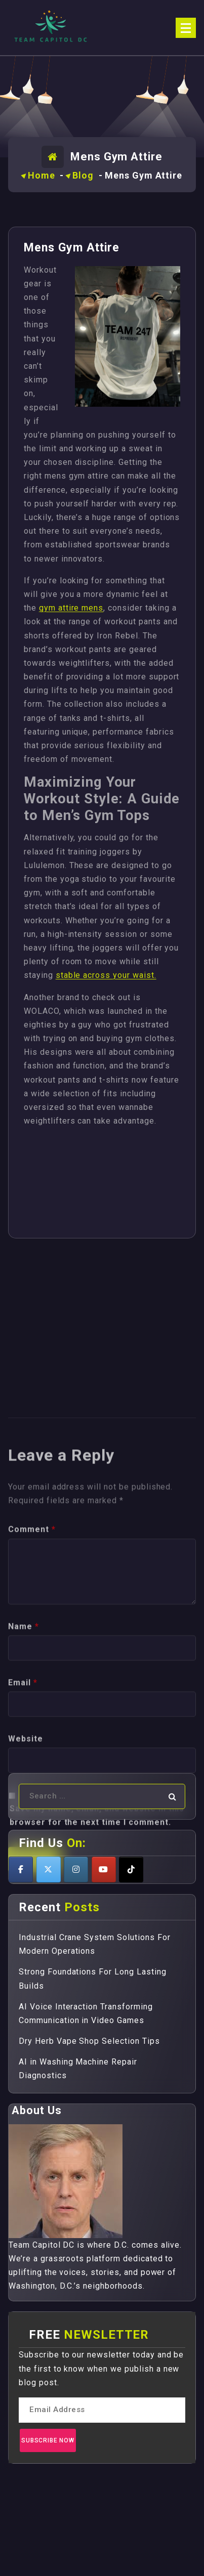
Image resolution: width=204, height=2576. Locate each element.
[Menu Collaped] (186, 28)
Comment (32, 1669)
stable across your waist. (106, 975)
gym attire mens (71, 608)
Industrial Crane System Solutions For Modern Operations (95, 1944)
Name (23, 1766)
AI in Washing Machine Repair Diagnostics (78, 2068)
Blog (83, 175)
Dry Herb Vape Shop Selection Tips (89, 2041)
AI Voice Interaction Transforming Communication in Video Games (86, 2013)
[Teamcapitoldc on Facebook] (21, 1869)
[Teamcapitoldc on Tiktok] (131, 1869)
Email (22, 1822)
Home (41, 175)
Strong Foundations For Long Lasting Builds (93, 1978)
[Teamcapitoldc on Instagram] (76, 1869)
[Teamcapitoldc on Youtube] (104, 1869)
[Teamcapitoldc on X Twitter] (48, 1869)
